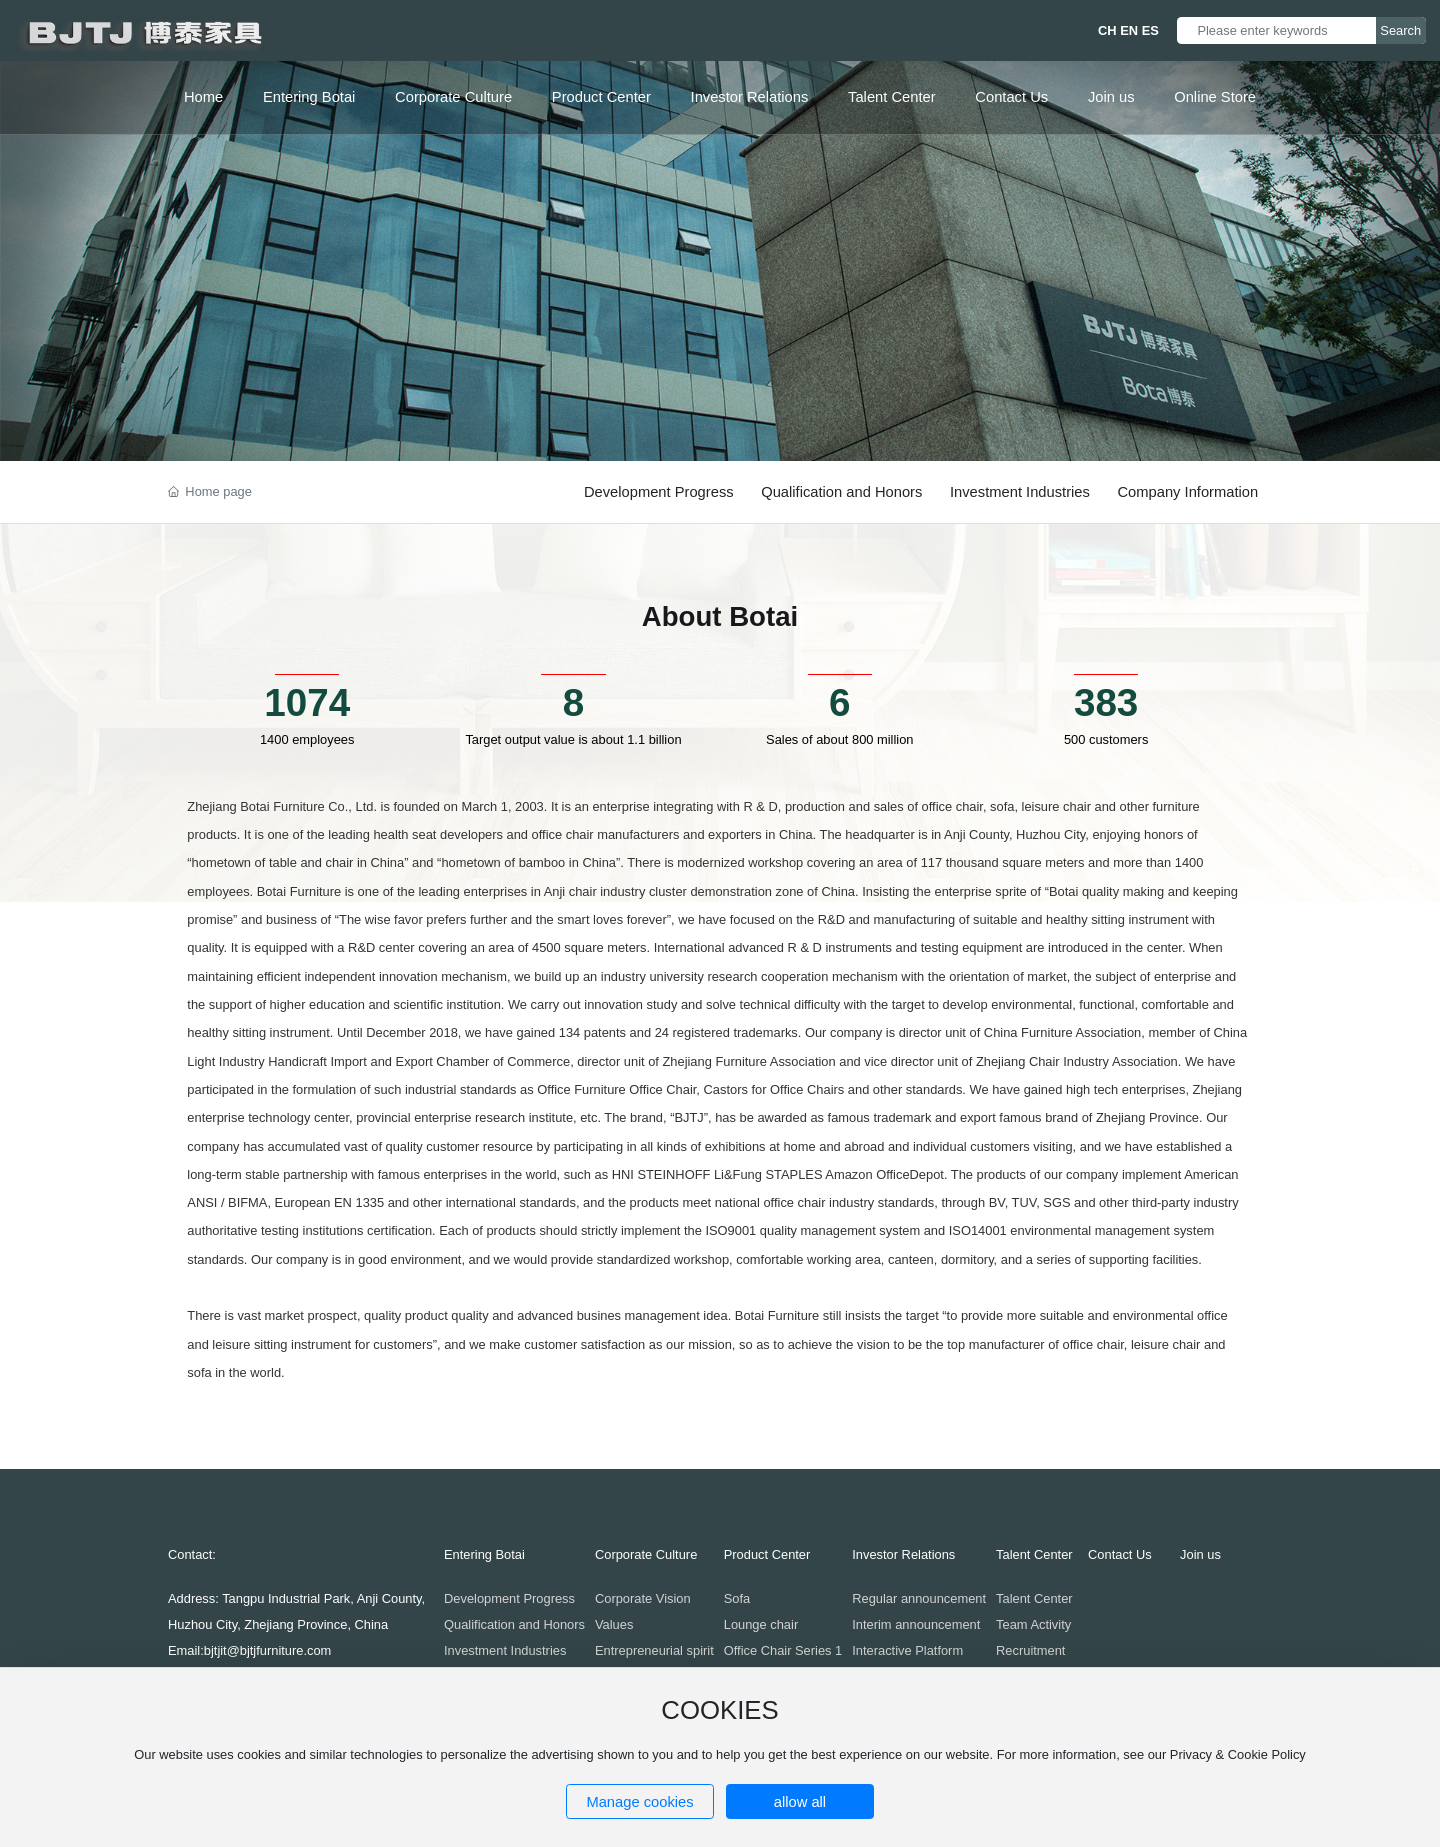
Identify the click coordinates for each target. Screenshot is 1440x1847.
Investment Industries (1020, 492)
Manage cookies (639, 1802)
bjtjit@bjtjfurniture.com (268, 1650)
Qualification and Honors (841, 492)
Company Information (1187, 492)
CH (1107, 30)
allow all (800, 1802)
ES (1150, 30)
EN (1129, 30)
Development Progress (659, 492)
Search (1400, 30)
